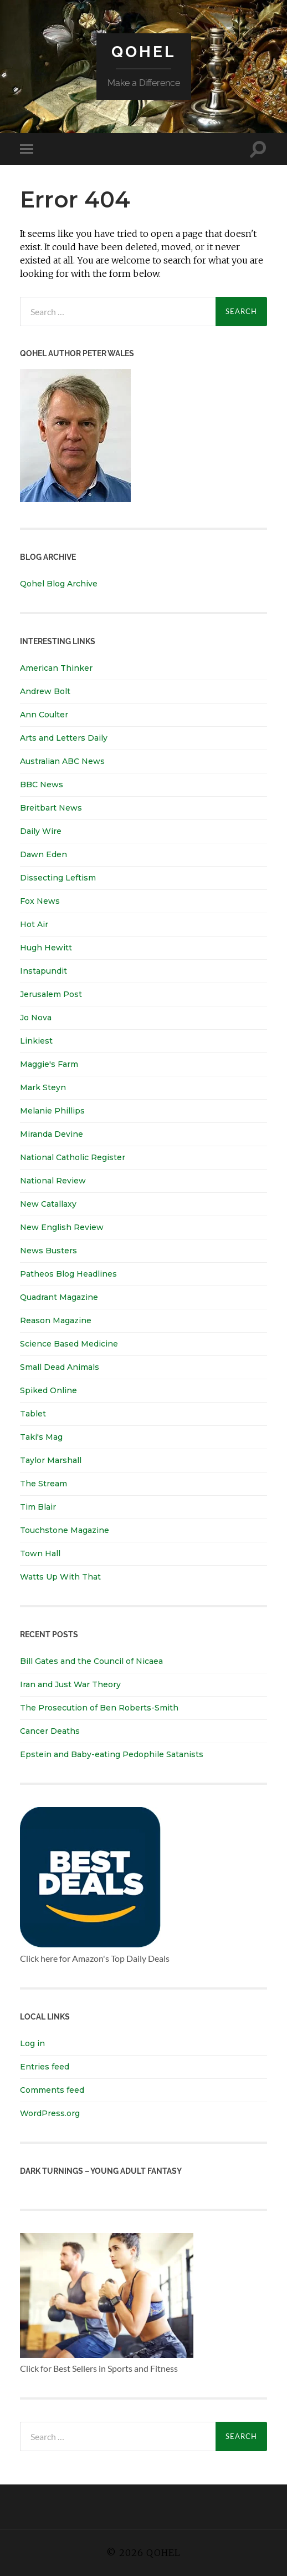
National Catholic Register (72, 1157)
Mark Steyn (43, 1087)
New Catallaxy (48, 1204)
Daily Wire (41, 831)
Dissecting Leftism (58, 878)
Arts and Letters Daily (63, 738)
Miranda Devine (51, 1134)
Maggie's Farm (49, 1064)
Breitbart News (51, 808)
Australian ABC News (62, 761)
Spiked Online (48, 1390)
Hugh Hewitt (46, 948)
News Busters (48, 1251)
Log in (32, 2043)
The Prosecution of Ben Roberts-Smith (99, 1708)
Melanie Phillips (52, 1111)
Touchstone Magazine (64, 1530)
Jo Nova (36, 1018)
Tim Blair (38, 1507)
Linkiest (36, 1041)
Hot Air (34, 924)
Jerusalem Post (51, 994)
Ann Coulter (44, 715)
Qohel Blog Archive (59, 584)
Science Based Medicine (69, 1344)
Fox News (40, 901)
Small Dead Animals (59, 1367)
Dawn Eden (43, 854)
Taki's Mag (41, 1437)
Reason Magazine (55, 1320)
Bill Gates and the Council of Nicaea (91, 1661)
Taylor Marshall (50, 1460)
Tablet (33, 1414)
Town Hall (40, 1553)
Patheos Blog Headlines (68, 1274)
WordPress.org (50, 2113)
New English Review (62, 1227)
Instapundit (43, 971)
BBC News (41, 784)
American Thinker (56, 668)
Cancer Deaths (50, 1731)
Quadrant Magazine (59, 1297)
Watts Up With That (60, 1577)
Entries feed (44, 2067)
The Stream (43, 1484)
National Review (53, 1181)
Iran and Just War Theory (70, 1684)
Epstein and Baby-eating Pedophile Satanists (111, 1754)
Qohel (143, 52)
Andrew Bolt (45, 691)
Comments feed (52, 2090)
